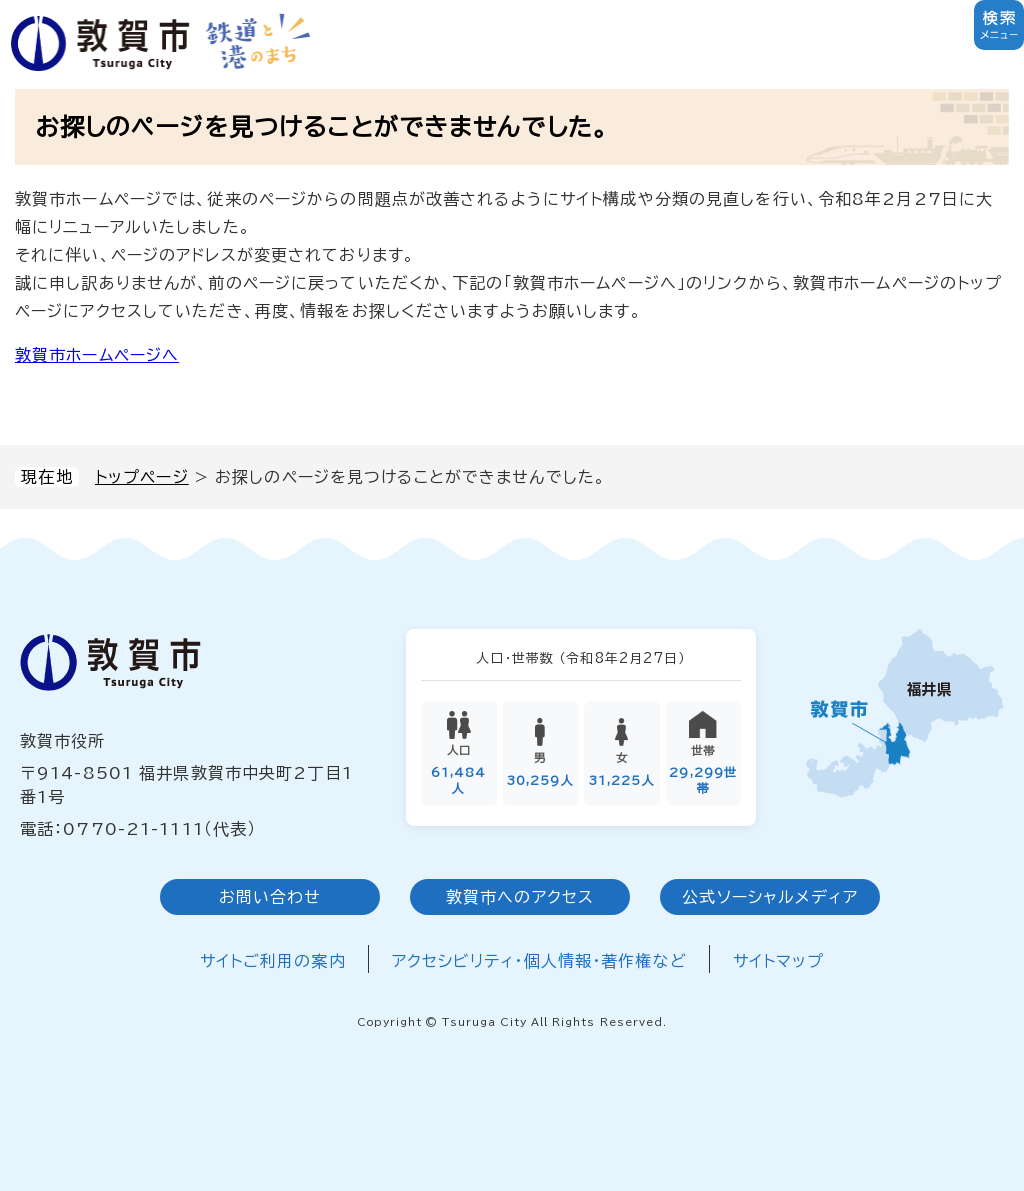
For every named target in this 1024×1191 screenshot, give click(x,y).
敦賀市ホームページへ (97, 355)
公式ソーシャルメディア (769, 897)
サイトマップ (779, 961)
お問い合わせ (270, 897)
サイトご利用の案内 (273, 961)
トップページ (142, 477)
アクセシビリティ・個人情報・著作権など (539, 961)
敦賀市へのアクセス (520, 897)
